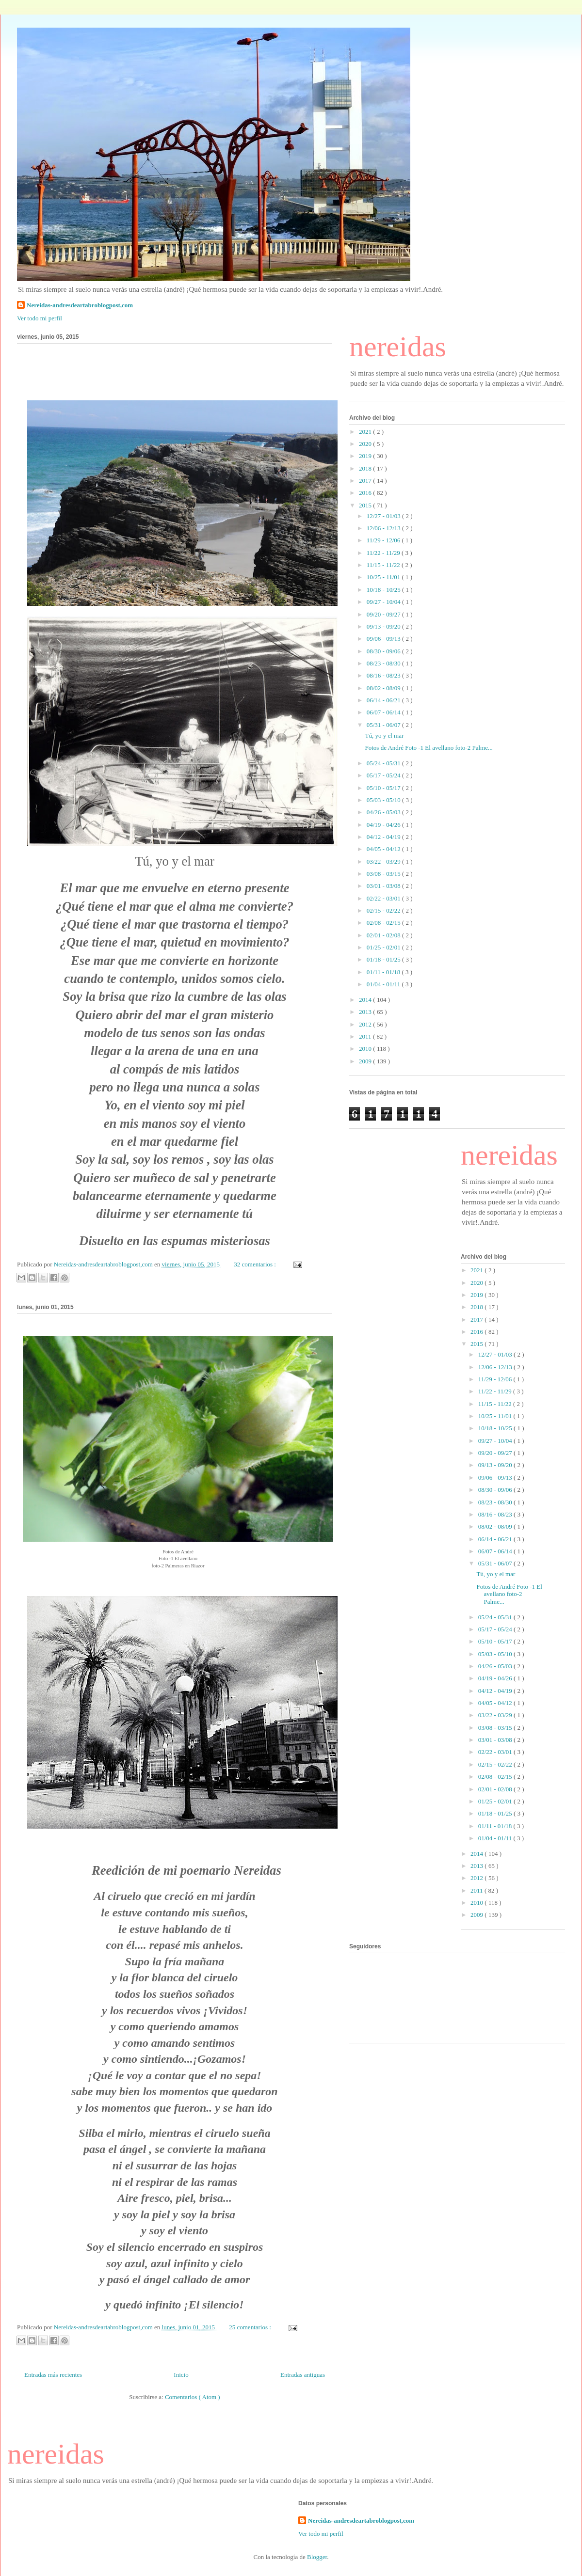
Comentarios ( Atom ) (192, 2397)
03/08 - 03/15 (384, 873)
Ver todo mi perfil (39, 318)
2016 (366, 492)
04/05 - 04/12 (384, 849)
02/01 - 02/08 (384, 935)
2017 (366, 480)
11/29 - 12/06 (384, 540)
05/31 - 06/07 (384, 724)
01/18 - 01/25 (384, 959)
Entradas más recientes (53, 2374)
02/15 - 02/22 (384, 910)
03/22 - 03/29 (384, 861)
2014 (366, 999)
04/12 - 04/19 (384, 836)
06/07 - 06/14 (384, 712)
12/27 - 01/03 (384, 516)
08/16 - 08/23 (384, 675)
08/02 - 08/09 (384, 688)
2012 (366, 1024)
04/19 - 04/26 (384, 824)
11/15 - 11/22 (384, 565)
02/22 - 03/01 (384, 898)
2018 (366, 468)
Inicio (181, 2374)
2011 (366, 1036)
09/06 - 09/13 (384, 638)
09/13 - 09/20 (384, 626)
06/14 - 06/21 (384, 700)
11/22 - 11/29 (384, 552)
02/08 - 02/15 (384, 922)
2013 (366, 1011)
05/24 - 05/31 (384, 763)
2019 (366, 455)
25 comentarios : (251, 2327)
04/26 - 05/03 (384, 812)
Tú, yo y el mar (384, 735)
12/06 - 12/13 (384, 528)
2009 (366, 1061)
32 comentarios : (255, 1264)
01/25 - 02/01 (384, 947)
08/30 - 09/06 (384, 651)
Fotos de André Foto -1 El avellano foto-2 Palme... (428, 747)
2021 (366, 431)
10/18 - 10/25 (384, 589)
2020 (366, 443)
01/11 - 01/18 (384, 972)
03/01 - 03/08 (384, 885)
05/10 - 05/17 (384, 787)
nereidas (397, 347)
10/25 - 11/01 (384, 577)
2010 (366, 1048)
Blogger (317, 2556)
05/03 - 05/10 (384, 800)
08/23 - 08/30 (384, 663)
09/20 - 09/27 (384, 614)
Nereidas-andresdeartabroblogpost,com (80, 305)
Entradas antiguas (302, 2374)
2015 (366, 505)
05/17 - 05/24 (384, 775)
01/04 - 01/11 (384, 984)
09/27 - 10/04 (384, 601)
